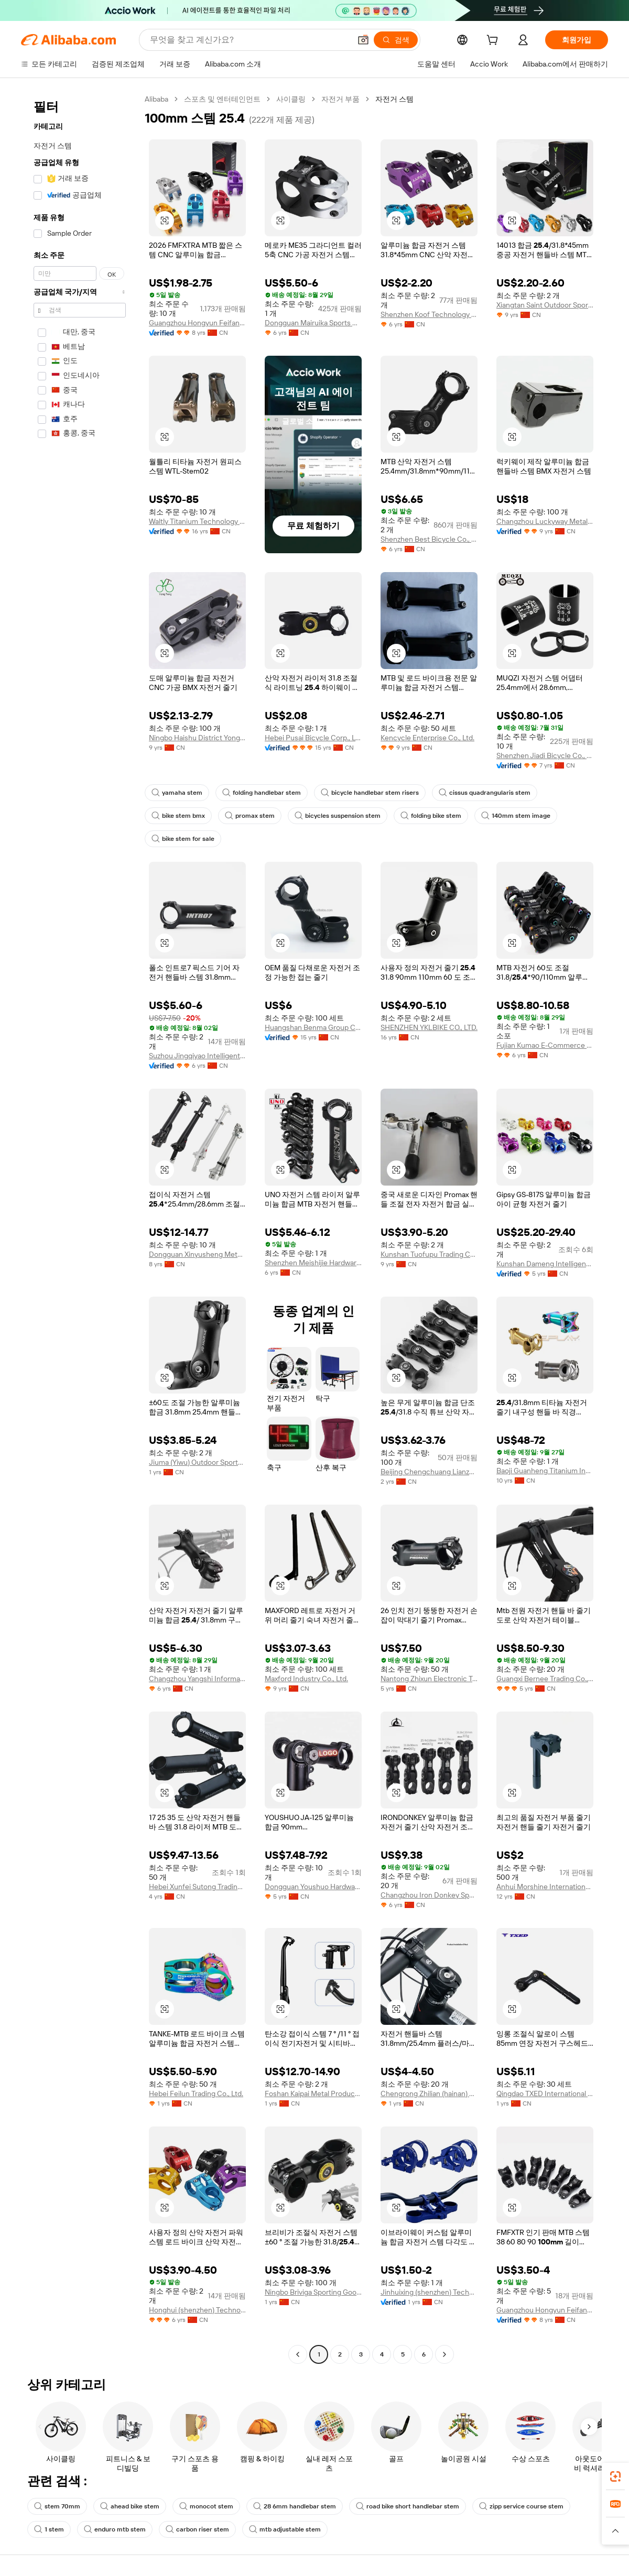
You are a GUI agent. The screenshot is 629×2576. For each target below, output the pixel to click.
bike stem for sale (182, 839)
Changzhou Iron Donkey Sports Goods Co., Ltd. (429, 1895)
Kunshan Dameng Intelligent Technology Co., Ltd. (544, 1263)
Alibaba (156, 99)
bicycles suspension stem (338, 816)
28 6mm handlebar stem (294, 2506)
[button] (363, 40)
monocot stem (206, 2506)
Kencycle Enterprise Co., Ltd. (427, 737)
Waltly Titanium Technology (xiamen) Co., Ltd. (197, 521)
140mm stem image (515, 816)
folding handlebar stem (261, 792)
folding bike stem (430, 816)
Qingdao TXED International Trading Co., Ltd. (544, 2093)
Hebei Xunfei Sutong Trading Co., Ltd (197, 1886)
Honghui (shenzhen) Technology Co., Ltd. (197, 2310)
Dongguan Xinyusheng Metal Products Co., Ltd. (197, 1254)
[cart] (494, 41)
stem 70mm (57, 2506)
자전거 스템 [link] (394, 99)
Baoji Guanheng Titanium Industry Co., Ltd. (544, 1470)
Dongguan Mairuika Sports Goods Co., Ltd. (313, 323)
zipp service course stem (521, 2506)
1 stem (49, 2529)
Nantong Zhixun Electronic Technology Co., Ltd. (429, 1678)
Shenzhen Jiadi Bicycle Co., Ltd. (544, 755)
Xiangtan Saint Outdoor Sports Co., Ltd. (544, 305)
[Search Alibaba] (249, 40)
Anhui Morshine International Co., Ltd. (544, 1886)
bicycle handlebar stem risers (370, 792)
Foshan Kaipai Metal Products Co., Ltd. (313, 2093)
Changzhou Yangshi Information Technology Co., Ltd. (197, 1678)
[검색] (396, 39)
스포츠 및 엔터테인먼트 (222, 99)
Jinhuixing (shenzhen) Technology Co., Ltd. (429, 2292)
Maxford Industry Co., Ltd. (306, 1678)
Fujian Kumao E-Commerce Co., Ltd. (544, 1045)
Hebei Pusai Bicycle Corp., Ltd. (313, 737)
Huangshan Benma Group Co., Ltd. (313, 1027)
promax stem (250, 816)
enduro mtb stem (115, 2529)
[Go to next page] (444, 2354)
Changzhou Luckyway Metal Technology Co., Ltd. (544, 521)
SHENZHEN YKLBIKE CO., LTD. (429, 1027)
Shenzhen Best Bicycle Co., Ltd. (429, 539)
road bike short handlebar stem (407, 2506)
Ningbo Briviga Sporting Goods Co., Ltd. (313, 2292)
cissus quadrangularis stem (484, 792)
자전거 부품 (340, 99)
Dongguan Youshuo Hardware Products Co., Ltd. (313, 1886)
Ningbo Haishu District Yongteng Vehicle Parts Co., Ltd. (197, 737)
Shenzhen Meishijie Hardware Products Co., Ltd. (313, 1262)
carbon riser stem (197, 2529)
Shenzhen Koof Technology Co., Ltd (429, 314)
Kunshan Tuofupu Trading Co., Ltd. (429, 1254)
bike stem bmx (178, 816)
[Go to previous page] (297, 2354)
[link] (615, 2476)
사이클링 (291, 99)
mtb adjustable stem (285, 2529)
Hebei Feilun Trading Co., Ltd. (196, 2093)
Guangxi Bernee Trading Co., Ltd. (544, 1678)
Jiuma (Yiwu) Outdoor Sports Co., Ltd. (197, 1462)
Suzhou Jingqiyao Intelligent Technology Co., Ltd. (197, 1055)
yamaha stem (176, 792)
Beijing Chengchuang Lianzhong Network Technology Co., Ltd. (429, 1471)
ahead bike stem (129, 2506)
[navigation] (79, 1228)
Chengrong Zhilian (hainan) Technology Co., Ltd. (429, 2093)
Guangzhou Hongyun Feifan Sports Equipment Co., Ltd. (197, 323)
